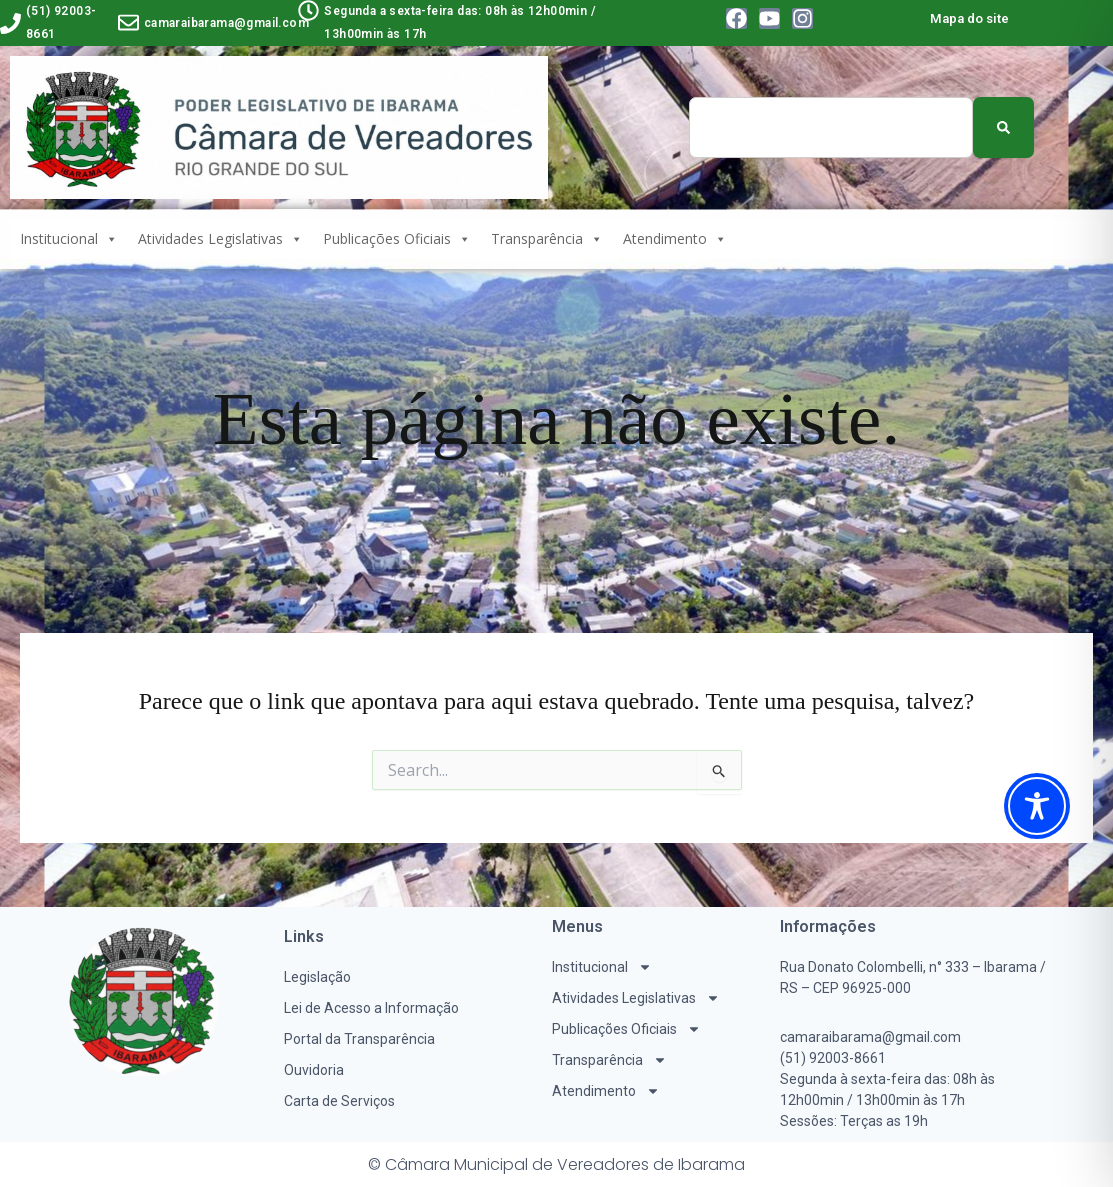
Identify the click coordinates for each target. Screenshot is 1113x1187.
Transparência (547, 239)
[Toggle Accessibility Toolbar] (1037, 806)
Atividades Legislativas (220, 239)
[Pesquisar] (1003, 127)
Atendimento (675, 239)
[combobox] (831, 127)
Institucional (69, 239)
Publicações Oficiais (397, 239)
